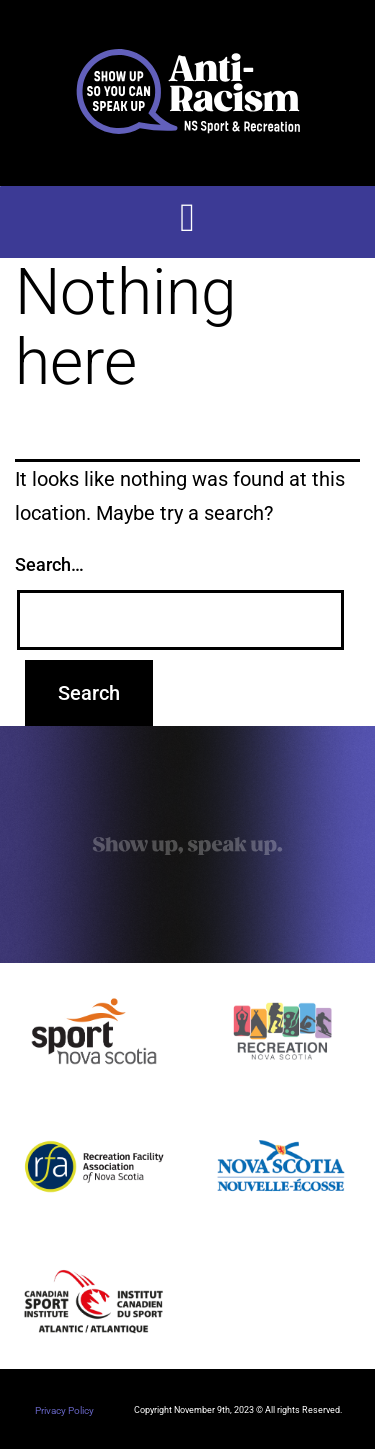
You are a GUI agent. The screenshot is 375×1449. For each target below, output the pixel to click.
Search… (49, 564)
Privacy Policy (64, 1410)
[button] (187, 218)
